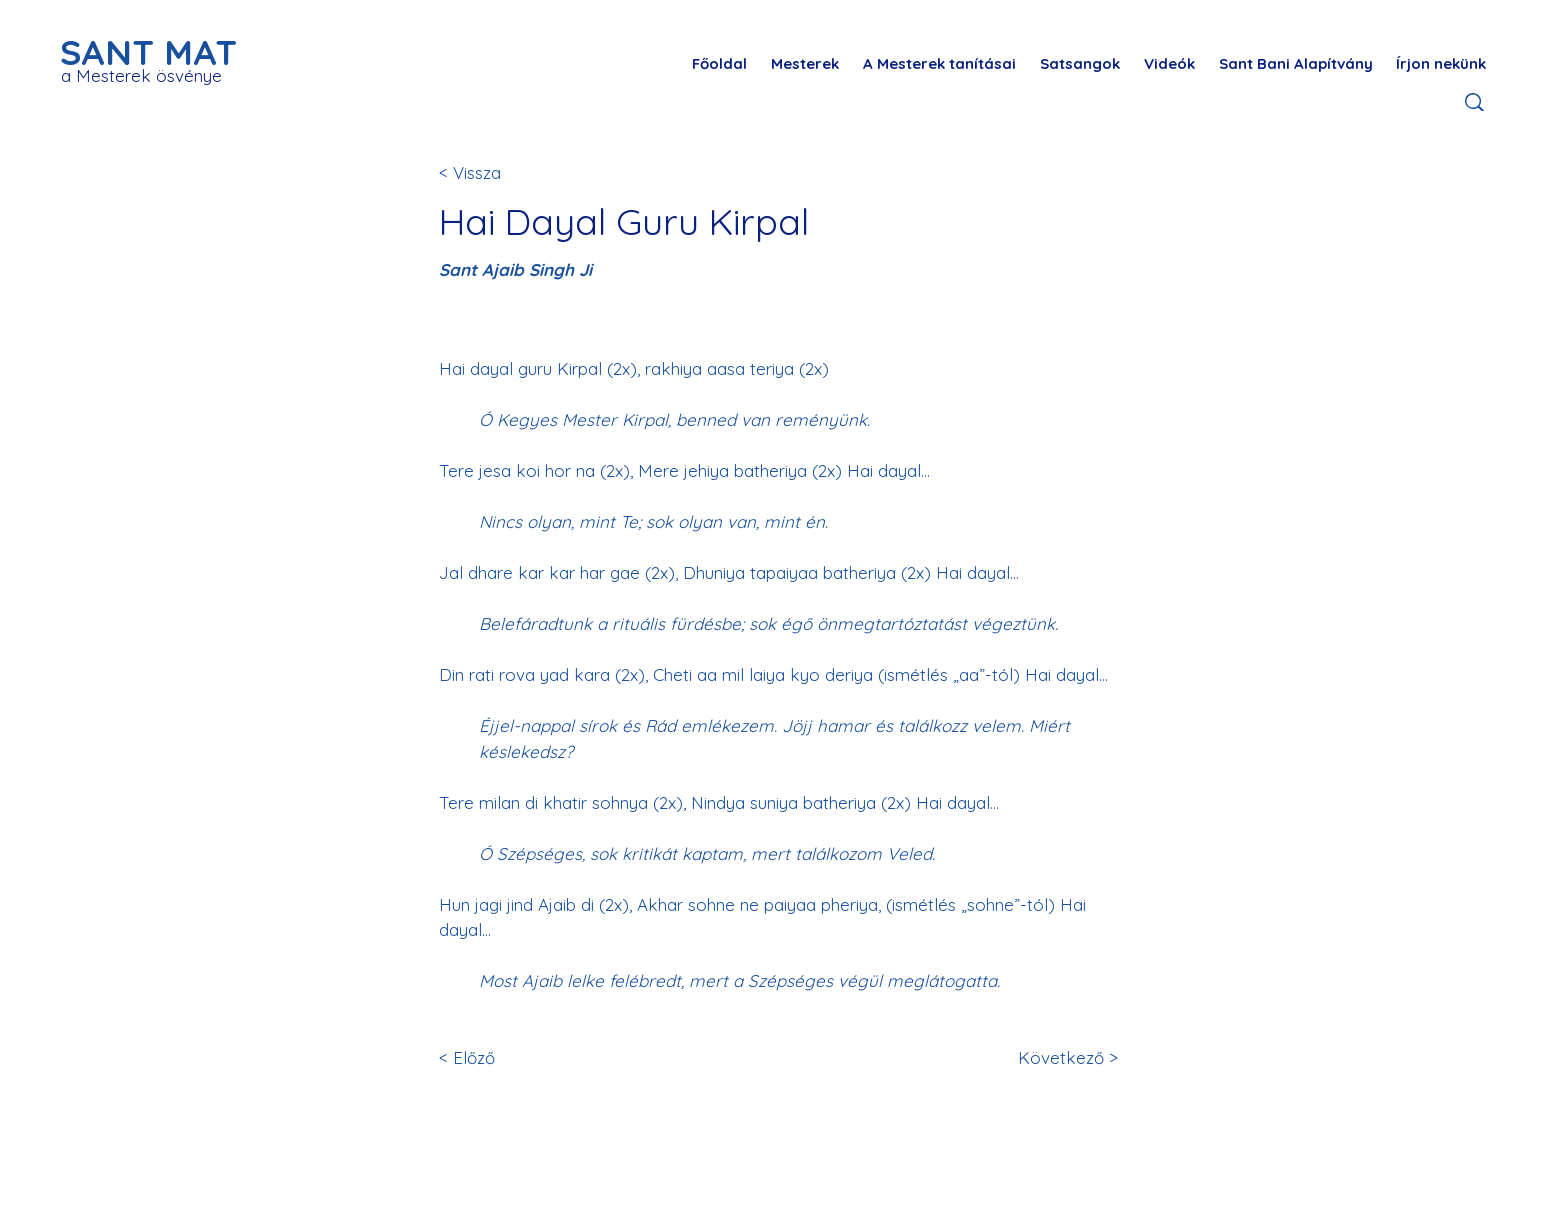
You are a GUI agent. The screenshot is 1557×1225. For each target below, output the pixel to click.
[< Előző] (505, 1057)
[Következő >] (1064, 1057)
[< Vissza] (505, 172)
